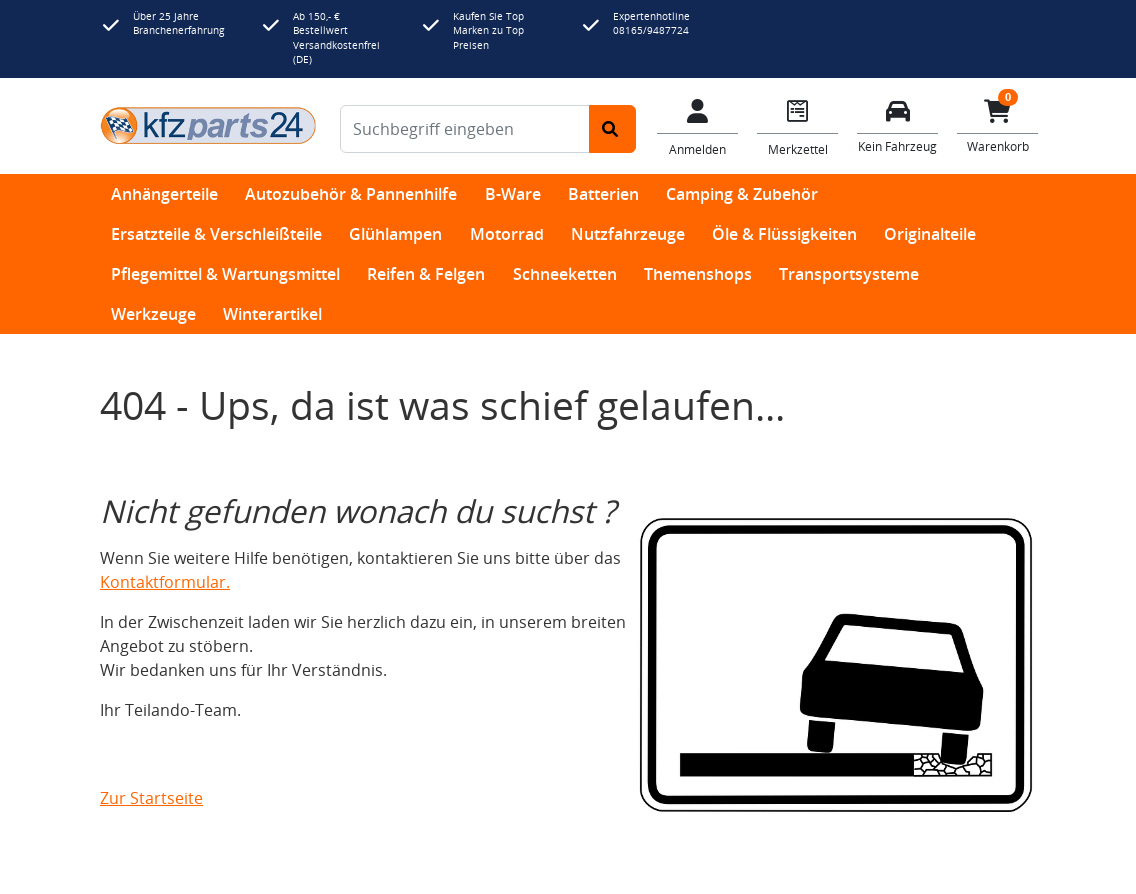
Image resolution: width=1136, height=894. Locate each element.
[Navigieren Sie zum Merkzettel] (798, 126)
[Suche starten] (612, 129)
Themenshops (698, 274)
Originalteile (930, 234)
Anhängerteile (164, 194)
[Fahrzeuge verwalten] (898, 124)
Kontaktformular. (165, 582)
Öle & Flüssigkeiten (784, 234)
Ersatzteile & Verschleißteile (216, 234)
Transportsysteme (849, 274)
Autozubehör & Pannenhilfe (351, 194)
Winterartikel (272, 314)
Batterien (603, 194)
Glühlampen (395, 234)
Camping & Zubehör (742, 194)
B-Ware (513, 194)
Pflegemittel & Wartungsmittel (225, 274)
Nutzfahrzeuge (628, 234)
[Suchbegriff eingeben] (465, 129)
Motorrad (507, 234)
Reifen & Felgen (426, 274)
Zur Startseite (151, 798)
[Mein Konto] (698, 126)
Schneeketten (565, 274)
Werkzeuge (153, 314)
